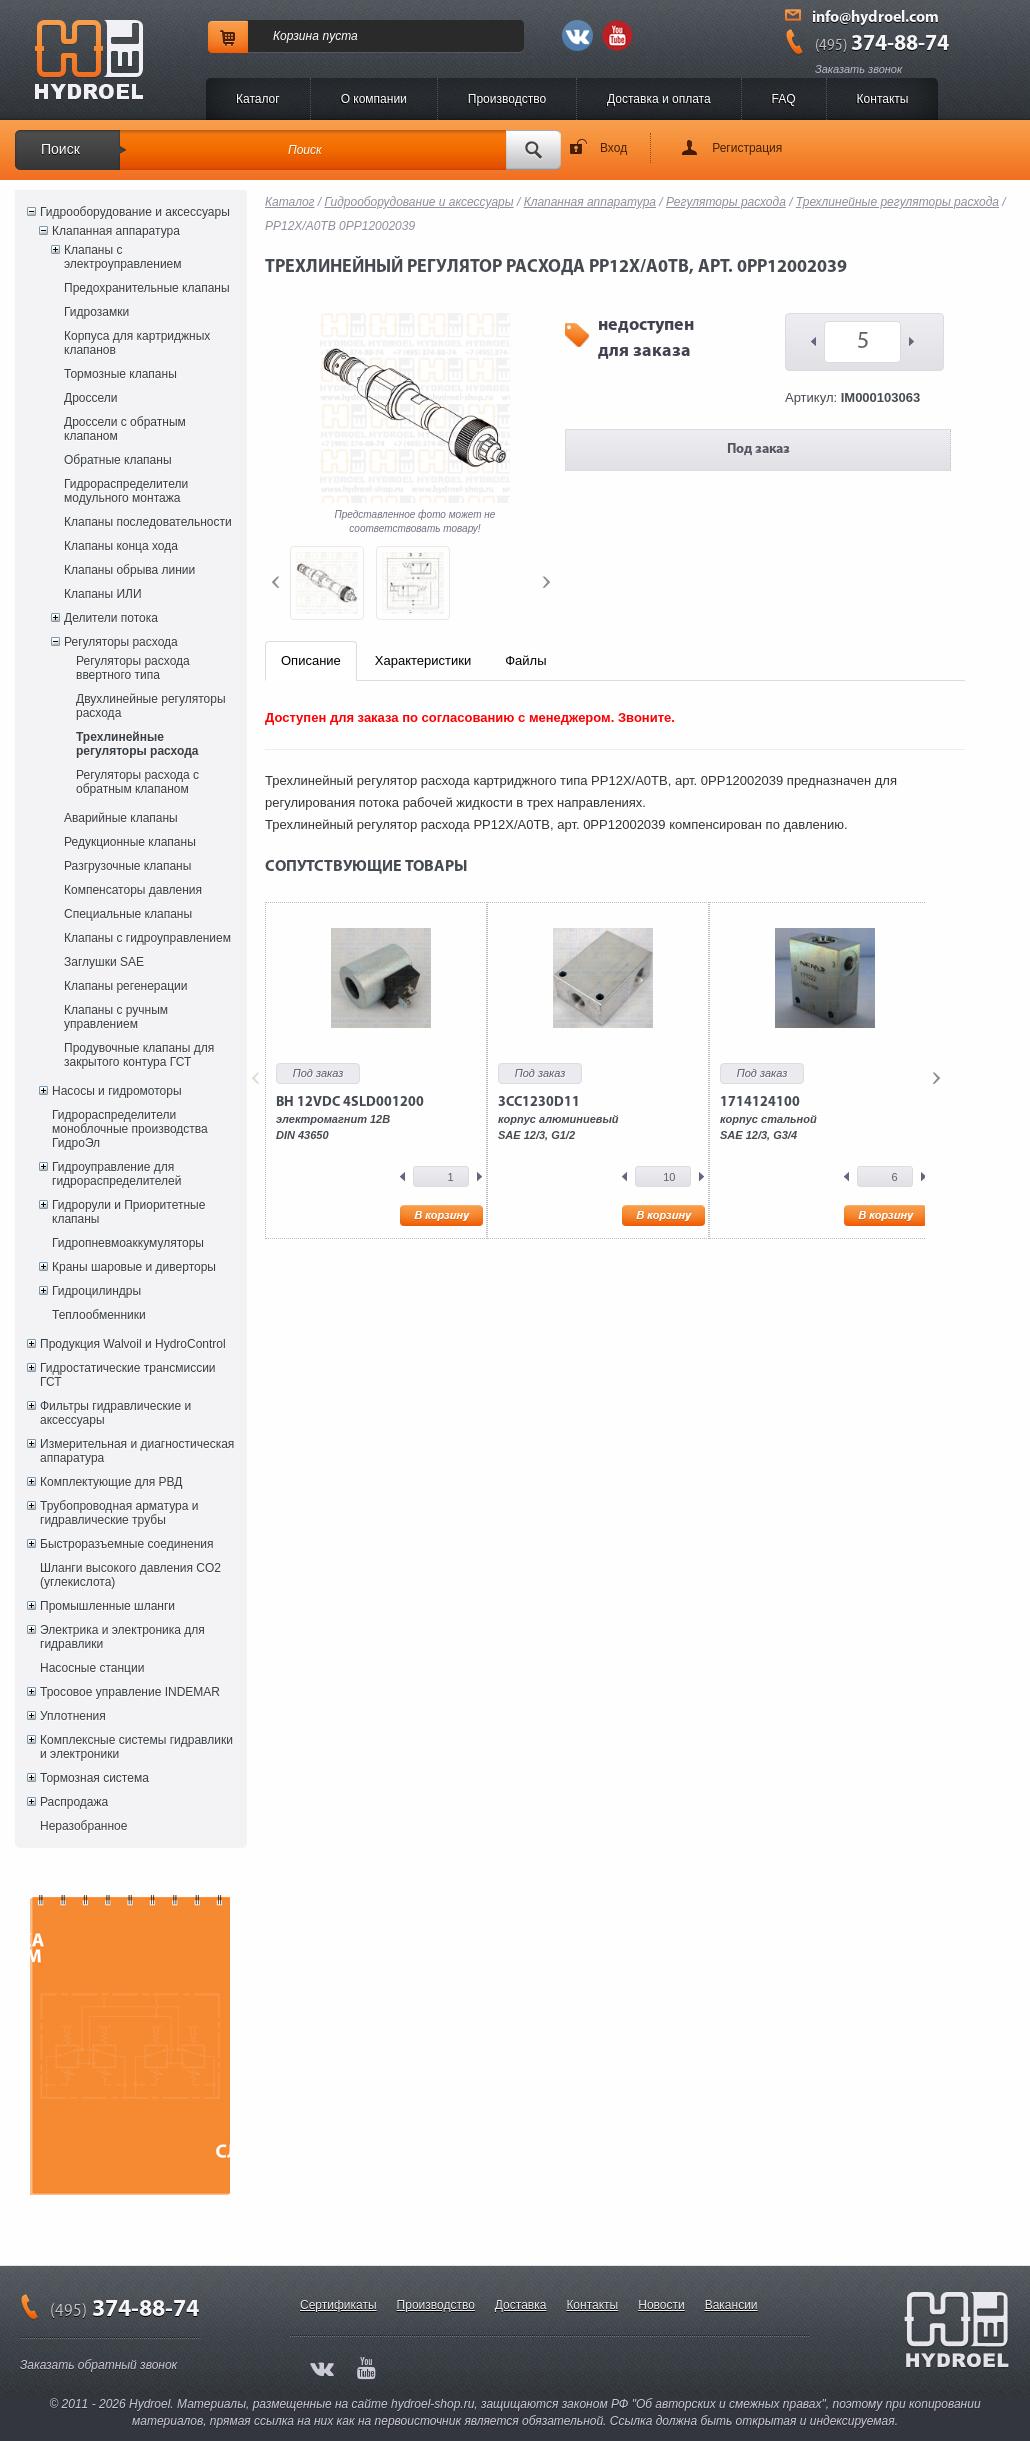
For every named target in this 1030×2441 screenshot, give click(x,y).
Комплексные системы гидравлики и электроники (136, 1747)
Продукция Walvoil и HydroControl (133, 1344)
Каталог (258, 99)
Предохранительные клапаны (147, 288)
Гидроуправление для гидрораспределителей (116, 1174)
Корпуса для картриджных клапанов (137, 343)
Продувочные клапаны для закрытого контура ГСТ (139, 1055)
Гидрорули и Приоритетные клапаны (128, 1212)
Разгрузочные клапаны (127, 866)
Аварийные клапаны (121, 818)
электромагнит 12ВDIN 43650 (350, 1118)
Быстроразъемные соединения (127, 1544)
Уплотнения (73, 1716)
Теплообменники (99, 1315)
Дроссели (90, 398)
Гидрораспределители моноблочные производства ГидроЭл (130, 1129)
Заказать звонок (858, 69)
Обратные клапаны (118, 460)
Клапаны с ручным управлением (116, 1017)
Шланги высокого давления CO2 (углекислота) (130, 1575)
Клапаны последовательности (148, 522)
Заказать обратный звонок (98, 2365)
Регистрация (747, 148)
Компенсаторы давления (133, 890)
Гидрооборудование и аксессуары (135, 212)
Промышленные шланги (107, 1606)
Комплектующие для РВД (111, 1482)
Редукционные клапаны (130, 842)
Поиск (60, 149)
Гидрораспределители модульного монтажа (126, 491)
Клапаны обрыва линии (129, 570)
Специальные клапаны (128, 914)
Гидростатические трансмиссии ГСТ (128, 1375)
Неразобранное (83, 1826)
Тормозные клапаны (120, 374)
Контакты (883, 99)
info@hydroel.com (875, 18)
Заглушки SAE (104, 962)
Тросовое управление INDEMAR (130, 1692)
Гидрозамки (96, 312)
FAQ (784, 99)
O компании (374, 99)
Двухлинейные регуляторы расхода (151, 706)
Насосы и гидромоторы (117, 1091)
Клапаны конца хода (121, 546)
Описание (311, 660)
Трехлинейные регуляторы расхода (137, 744)
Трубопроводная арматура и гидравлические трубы (119, 1513)
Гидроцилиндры (96, 1291)
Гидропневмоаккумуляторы (128, 1243)
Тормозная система (94, 1778)
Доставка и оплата (659, 99)
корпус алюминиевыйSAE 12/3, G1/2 (558, 1118)
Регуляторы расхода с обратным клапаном (137, 782)
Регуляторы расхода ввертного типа (133, 668)
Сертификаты (338, 2305)
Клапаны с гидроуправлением (147, 938)
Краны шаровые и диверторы (134, 1267)
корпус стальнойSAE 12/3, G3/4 (768, 1118)
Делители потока (111, 618)
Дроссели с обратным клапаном (125, 429)
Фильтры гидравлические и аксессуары (115, 1413)
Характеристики (423, 660)
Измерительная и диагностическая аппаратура (137, 1451)
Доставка (521, 2305)
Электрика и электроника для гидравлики (122, 1637)
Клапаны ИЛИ (103, 594)
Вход (613, 148)
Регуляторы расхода (121, 642)
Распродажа (74, 1802)
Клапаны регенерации (126, 986)
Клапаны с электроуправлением (123, 257)
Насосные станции (92, 1668)
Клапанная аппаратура (116, 231)
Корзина (296, 36)
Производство (507, 99)
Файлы (525, 660)
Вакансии (731, 2305)
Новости (661, 2305)
